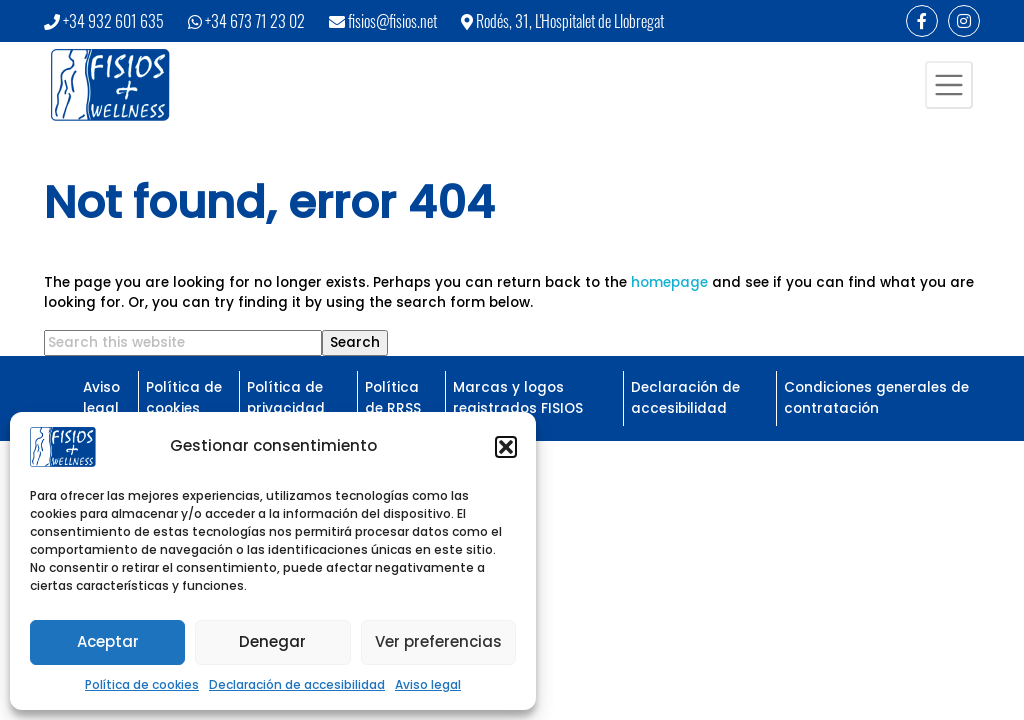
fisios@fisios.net (392, 21)
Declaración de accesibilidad (297, 684)
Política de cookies (142, 684)
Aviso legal (428, 684)
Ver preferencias (438, 641)
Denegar (272, 641)
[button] (506, 447)
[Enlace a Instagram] (964, 21)
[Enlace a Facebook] (922, 21)
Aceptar (108, 641)
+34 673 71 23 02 (255, 21)
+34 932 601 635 (113, 21)
